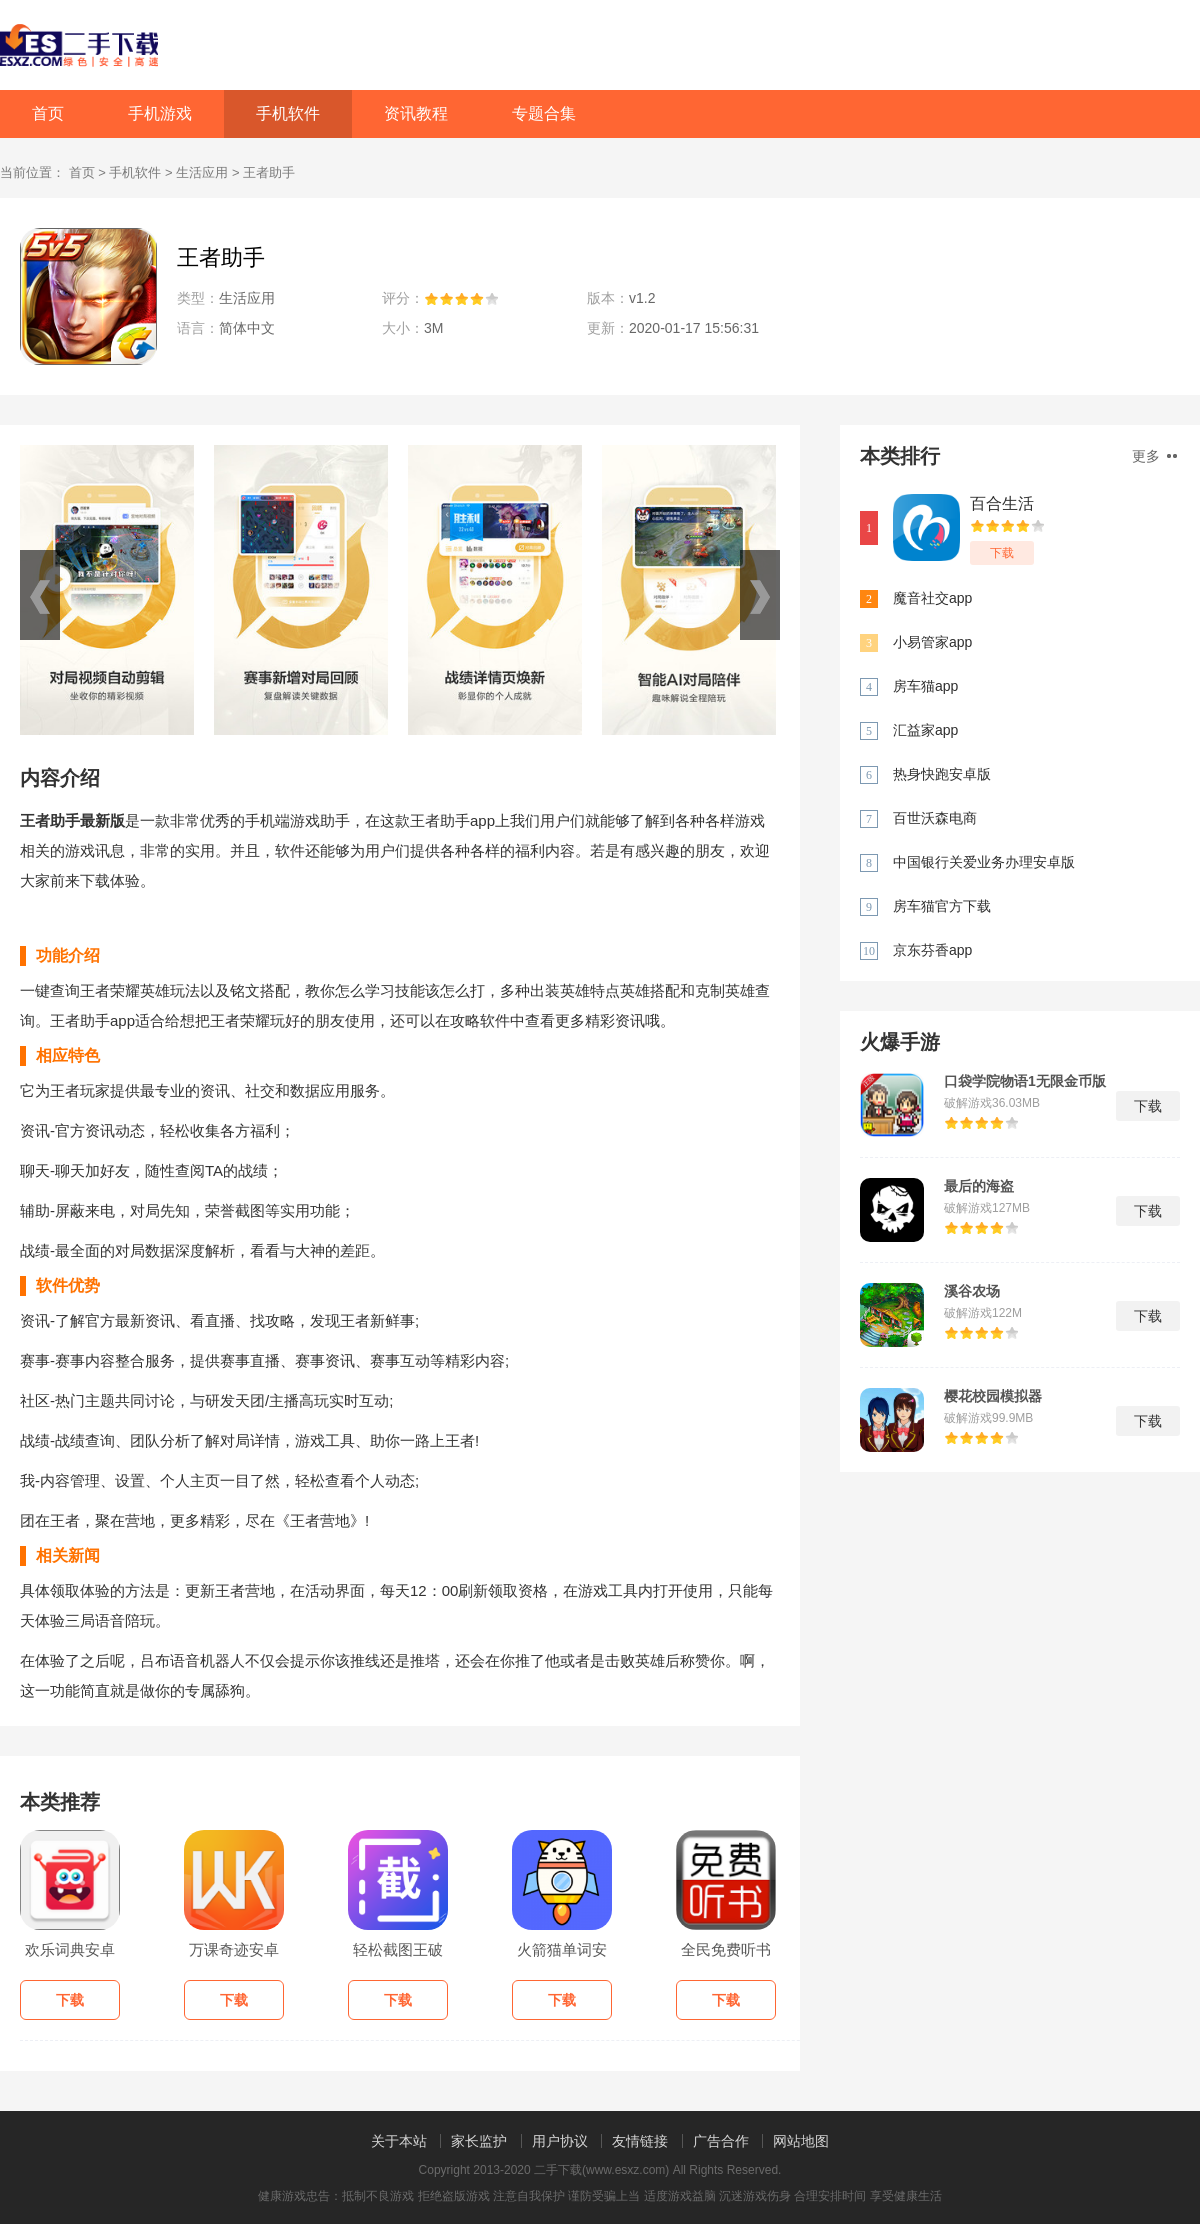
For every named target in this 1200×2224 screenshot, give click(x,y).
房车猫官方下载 (942, 906)
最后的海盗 (979, 1186)
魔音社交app (932, 598)
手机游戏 (160, 113)
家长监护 (479, 2141)
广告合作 (721, 2141)
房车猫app (925, 686)
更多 (1154, 456)
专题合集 (544, 113)
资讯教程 (416, 113)
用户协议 (560, 2141)
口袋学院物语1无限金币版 (1025, 1081)
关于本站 (399, 2141)
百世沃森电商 (935, 818)
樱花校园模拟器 (993, 1396)
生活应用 (202, 172)
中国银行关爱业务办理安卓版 (984, 862)
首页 (48, 113)
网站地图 (801, 2141)
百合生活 (1002, 503)
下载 (1002, 553)
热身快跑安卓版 (942, 774)
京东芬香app (932, 950)
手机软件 (288, 113)
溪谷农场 (972, 1291)
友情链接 (640, 2141)
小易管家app (932, 642)
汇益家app (925, 730)
